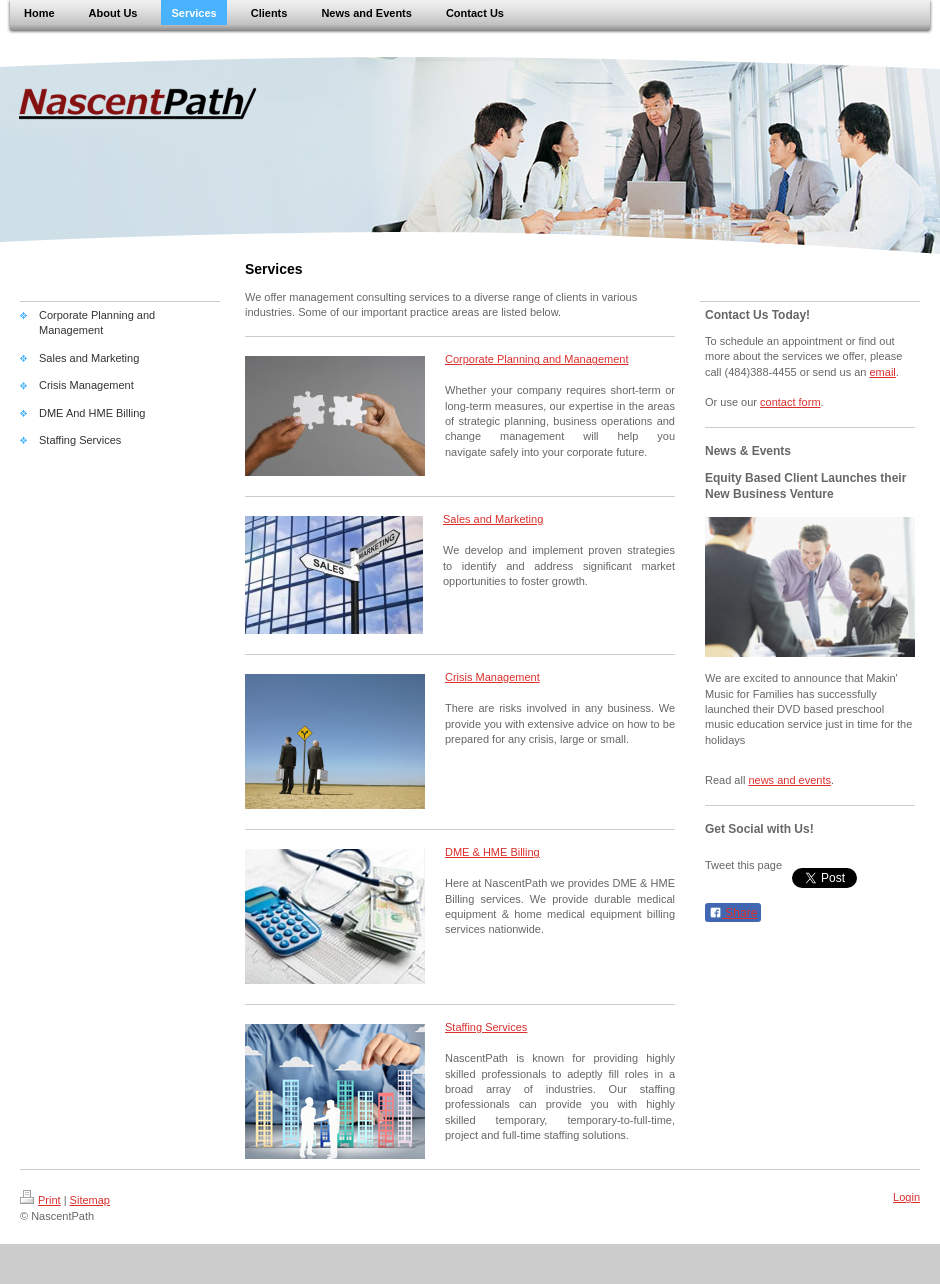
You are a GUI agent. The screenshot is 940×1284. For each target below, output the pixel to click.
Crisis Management (492, 677)
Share (733, 913)
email (883, 372)
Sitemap (90, 1200)
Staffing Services (486, 1027)
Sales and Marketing (493, 519)
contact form (790, 402)
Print (40, 1200)
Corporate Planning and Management (536, 359)
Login (906, 1197)
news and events (789, 780)
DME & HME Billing (492, 852)
